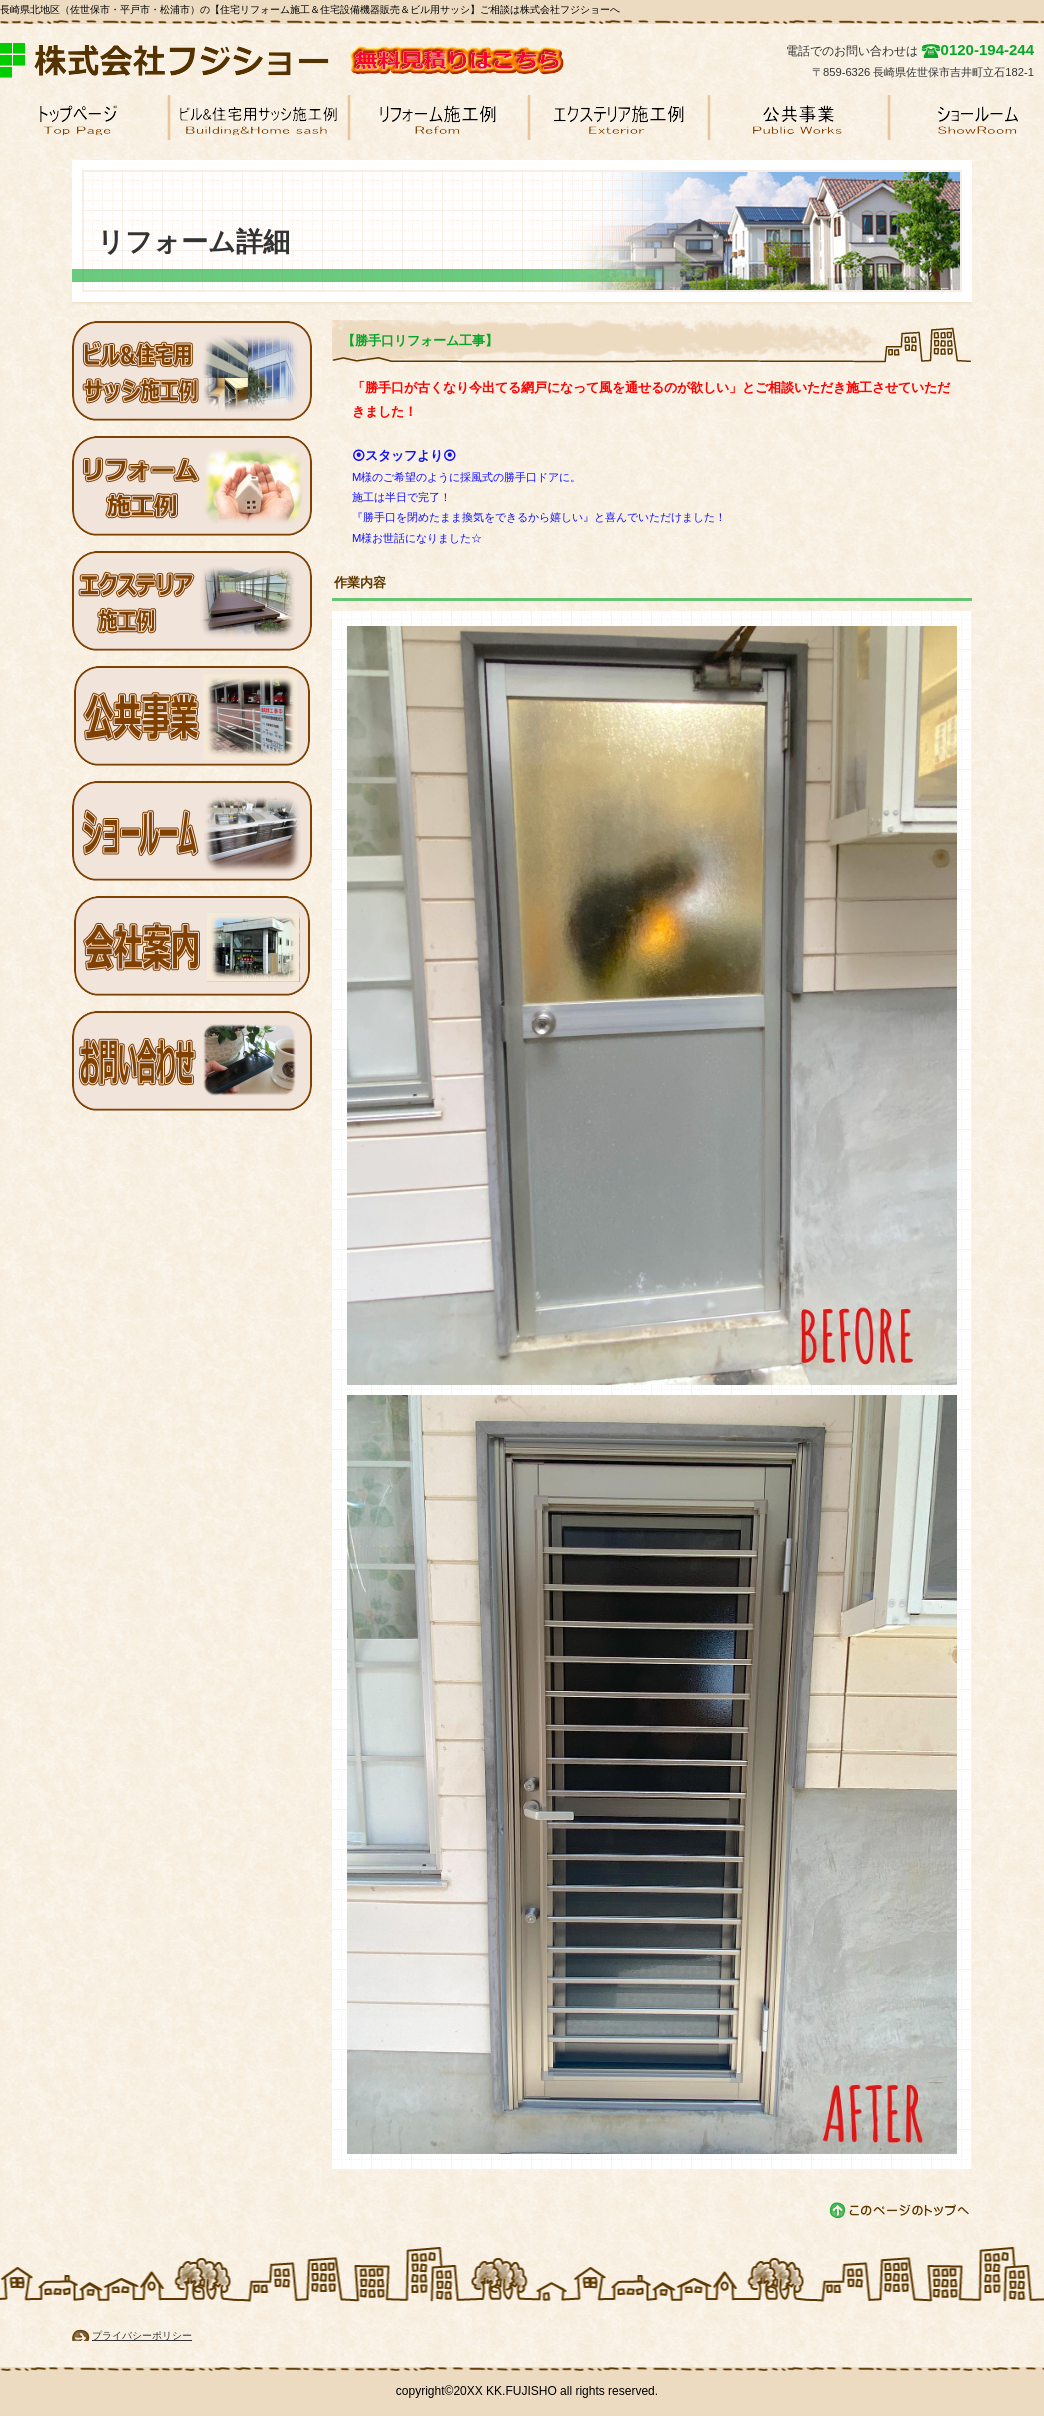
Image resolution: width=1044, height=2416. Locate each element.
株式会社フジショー (175, 60)
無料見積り (515, 60)
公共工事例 (192, 716)
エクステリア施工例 (192, 601)
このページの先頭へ (900, 2210)
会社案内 (192, 946)
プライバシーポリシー (142, 2335)
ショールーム (192, 831)
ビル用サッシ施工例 (192, 371)
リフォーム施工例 (192, 486)
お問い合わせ (192, 1061)
